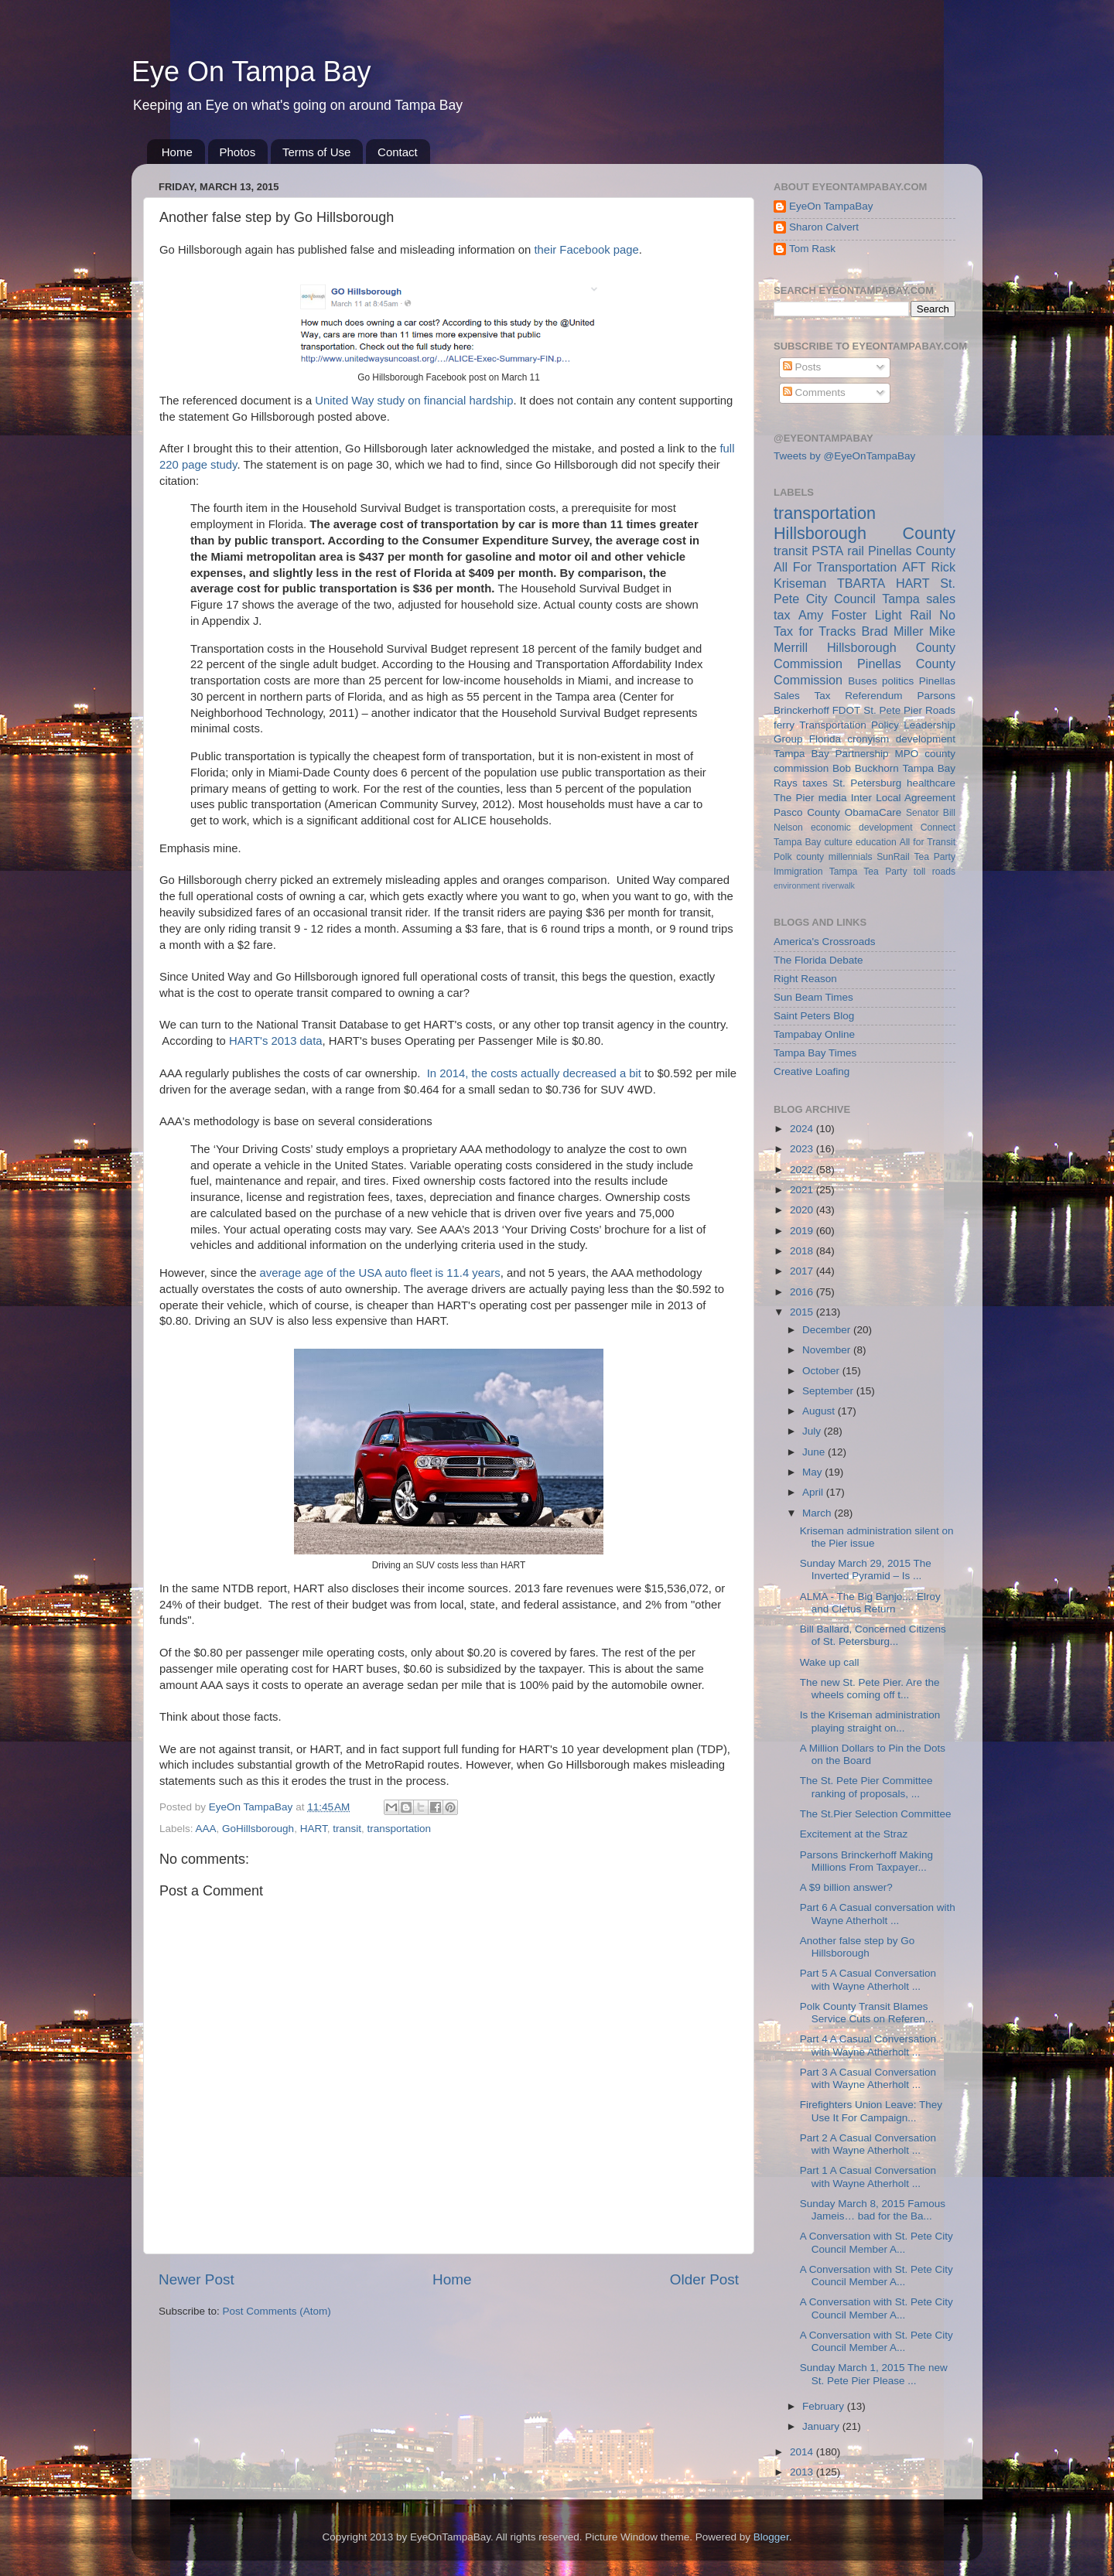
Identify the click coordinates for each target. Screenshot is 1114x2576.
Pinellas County (911, 551)
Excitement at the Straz (854, 1834)
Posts (802, 367)
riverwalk (838, 885)
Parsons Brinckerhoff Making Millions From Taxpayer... (866, 1861)
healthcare (931, 783)
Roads (940, 710)
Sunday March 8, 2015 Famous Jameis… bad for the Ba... (872, 2210)
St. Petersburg (866, 783)
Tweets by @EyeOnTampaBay (844, 456)
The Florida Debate (818, 960)
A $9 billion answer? (846, 1887)
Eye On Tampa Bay (251, 71)
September (829, 1391)
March (818, 1513)
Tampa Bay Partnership (831, 753)
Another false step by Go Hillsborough (857, 1947)
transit (347, 1828)
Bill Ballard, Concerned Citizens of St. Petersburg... (873, 1635)
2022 (803, 1169)
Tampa (901, 599)
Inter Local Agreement (903, 798)
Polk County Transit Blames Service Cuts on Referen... (867, 2013)
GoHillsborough (258, 1828)
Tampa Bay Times (815, 1053)
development (925, 739)
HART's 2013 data (276, 1041)
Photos (238, 152)
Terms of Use (316, 152)
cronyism (868, 739)
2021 (803, 1190)
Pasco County (807, 812)
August (820, 1411)
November (827, 1350)
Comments (814, 392)
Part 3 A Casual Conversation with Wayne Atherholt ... (868, 2078)
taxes (814, 783)
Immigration (798, 871)
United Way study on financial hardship (414, 400)
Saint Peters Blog (814, 1016)
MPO (907, 753)
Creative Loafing (811, 1071)
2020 (803, 1210)
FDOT (846, 710)
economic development (862, 827)
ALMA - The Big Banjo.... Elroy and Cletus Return (870, 1603)
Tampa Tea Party (868, 871)
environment (796, 885)
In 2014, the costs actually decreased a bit (534, 1073)
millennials (851, 856)
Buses (862, 681)
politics (898, 681)
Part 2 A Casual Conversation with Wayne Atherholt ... (868, 2144)
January (822, 2426)
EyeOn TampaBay (831, 206)
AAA (206, 1828)
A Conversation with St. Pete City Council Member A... (876, 2242)
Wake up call (829, 1662)
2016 (803, 1292)
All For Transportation (835, 567)
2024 (803, 1128)
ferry (784, 725)
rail (855, 551)
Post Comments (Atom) (277, 2311)
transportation (399, 1828)
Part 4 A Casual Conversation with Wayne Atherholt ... (868, 2045)
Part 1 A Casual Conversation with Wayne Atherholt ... (868, 2177)
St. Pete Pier (892, 710)
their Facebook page (586, 250)
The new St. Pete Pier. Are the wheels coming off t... (870, 1689)
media (832, 798)
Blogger (771, 2537)
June (815, 1452)
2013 (803, 2472)
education (876, 842)
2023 (803, 1149)
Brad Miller (892, 631)
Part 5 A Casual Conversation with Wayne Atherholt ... (868, 1979)
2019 (803, 1231)
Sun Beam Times (813, 997)
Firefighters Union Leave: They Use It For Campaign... (871, 2111)
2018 (803, 1251)
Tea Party (934, 856)
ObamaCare (873, 812)
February (824, 2406)
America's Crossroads (825, 941)
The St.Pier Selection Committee (876, 1814)
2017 (803, 1271)
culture (839, 842)
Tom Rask (812, 248)
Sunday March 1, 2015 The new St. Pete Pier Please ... (874, 2374)
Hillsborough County (864, 533)
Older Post (704, 2279)
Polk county (799, 856)
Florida (825, 739)
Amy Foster (832, 615)
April (814, 1492)
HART (313, 1828)
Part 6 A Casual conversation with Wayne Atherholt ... (877, 1914)
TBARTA (861, 583)
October (822, 1371)
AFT (914, 567)
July (813, 1431)
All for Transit (927, 842)
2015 (803, 1312)
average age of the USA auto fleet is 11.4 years (380, 1273)
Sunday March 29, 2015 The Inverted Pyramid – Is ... (865, 1569)
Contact (398, 152)
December (827, 1330)
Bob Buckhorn (865, 768)
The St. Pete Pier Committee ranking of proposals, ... (866, 1787)
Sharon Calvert (824, 227)
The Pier (794, 798)
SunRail (893, 856)
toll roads (934, 871)
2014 (803, 2452)
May (813, 1472)
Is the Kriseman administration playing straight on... (870, 1721)
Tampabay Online (814, 1034)
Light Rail (903, 615)
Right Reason (805, 978)
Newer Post (196, 2279)
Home (177, 152)
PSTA (827, 551)
